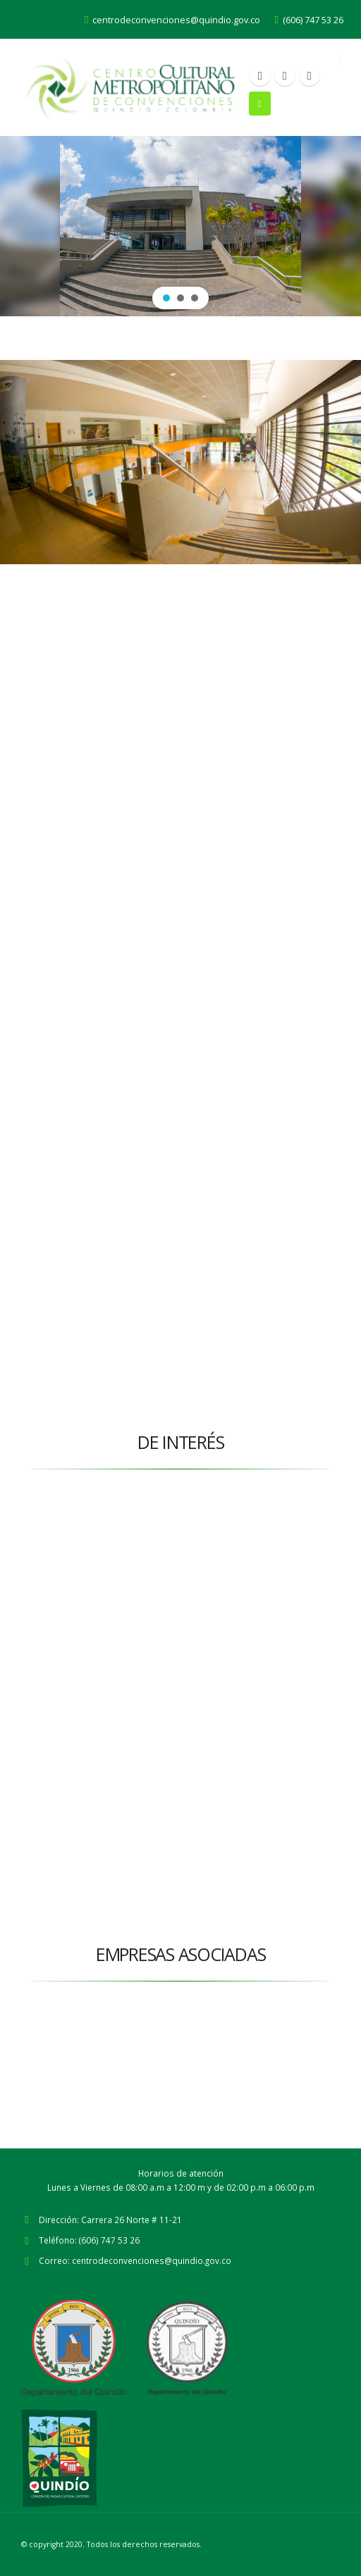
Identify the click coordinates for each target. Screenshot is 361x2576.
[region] (180, 226)
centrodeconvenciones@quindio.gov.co (173, 20)
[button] (166, 297)
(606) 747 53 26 (308, 20)
